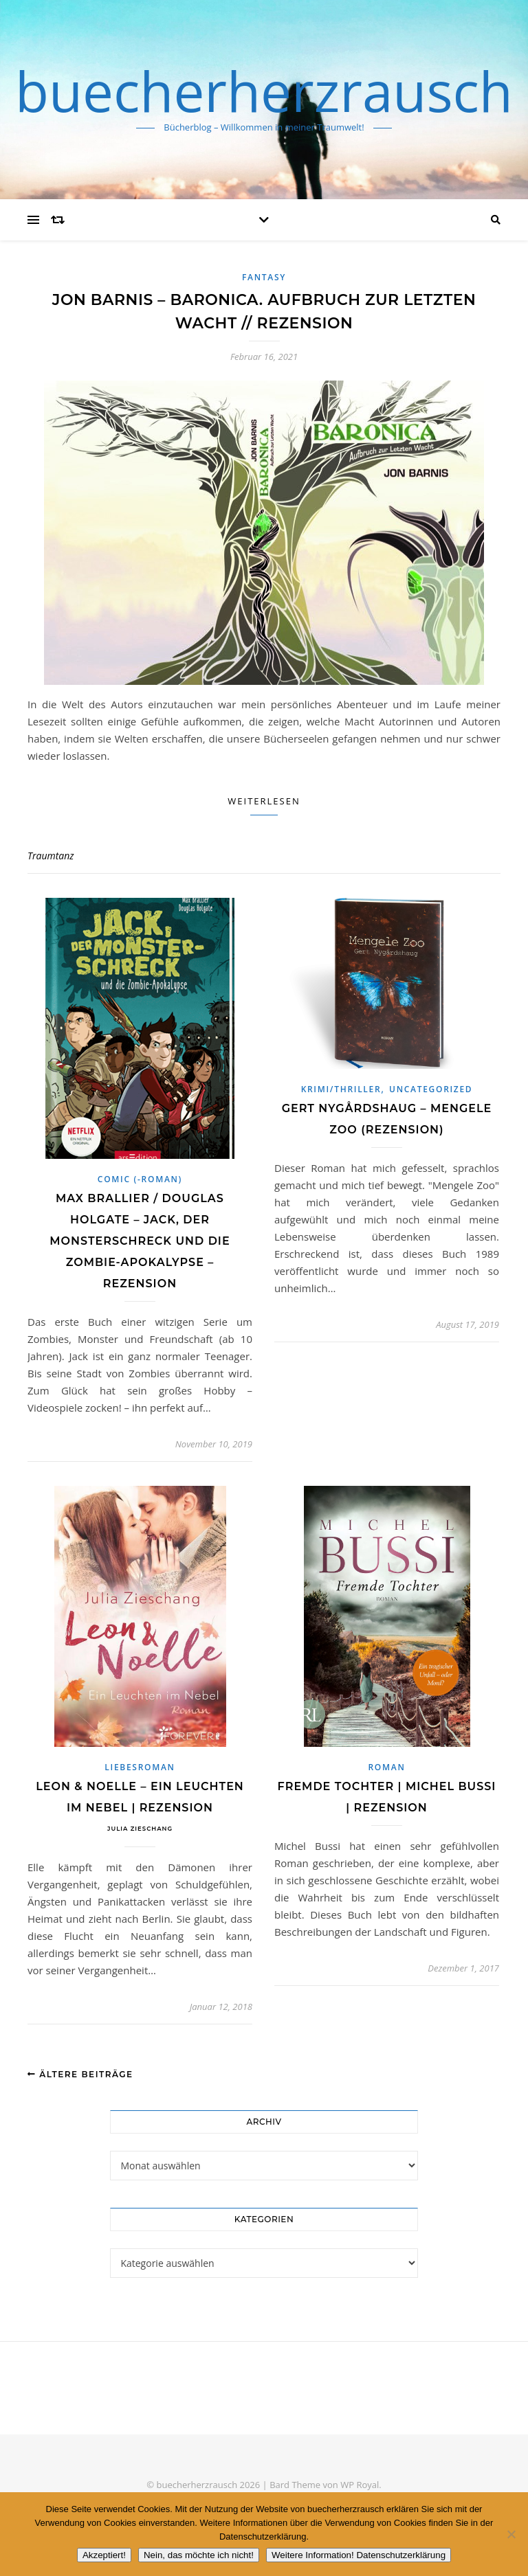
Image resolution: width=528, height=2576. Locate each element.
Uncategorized (430, 1089)
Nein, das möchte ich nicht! (199, 2555)
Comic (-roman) (140, 1179)
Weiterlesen (264, 801)
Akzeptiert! (104, 2555)
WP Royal (359, 2484)
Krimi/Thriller (341, 1089)
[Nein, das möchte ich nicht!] (511, 2534)
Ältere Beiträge (80, 2074)
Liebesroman (139, 1767)
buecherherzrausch (264, 90)
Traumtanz (51, 855)
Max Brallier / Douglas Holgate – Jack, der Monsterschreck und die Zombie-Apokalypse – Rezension (140, 1241)
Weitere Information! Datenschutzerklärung (359, 2555)
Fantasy (264, 277)
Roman (387, 1767)
